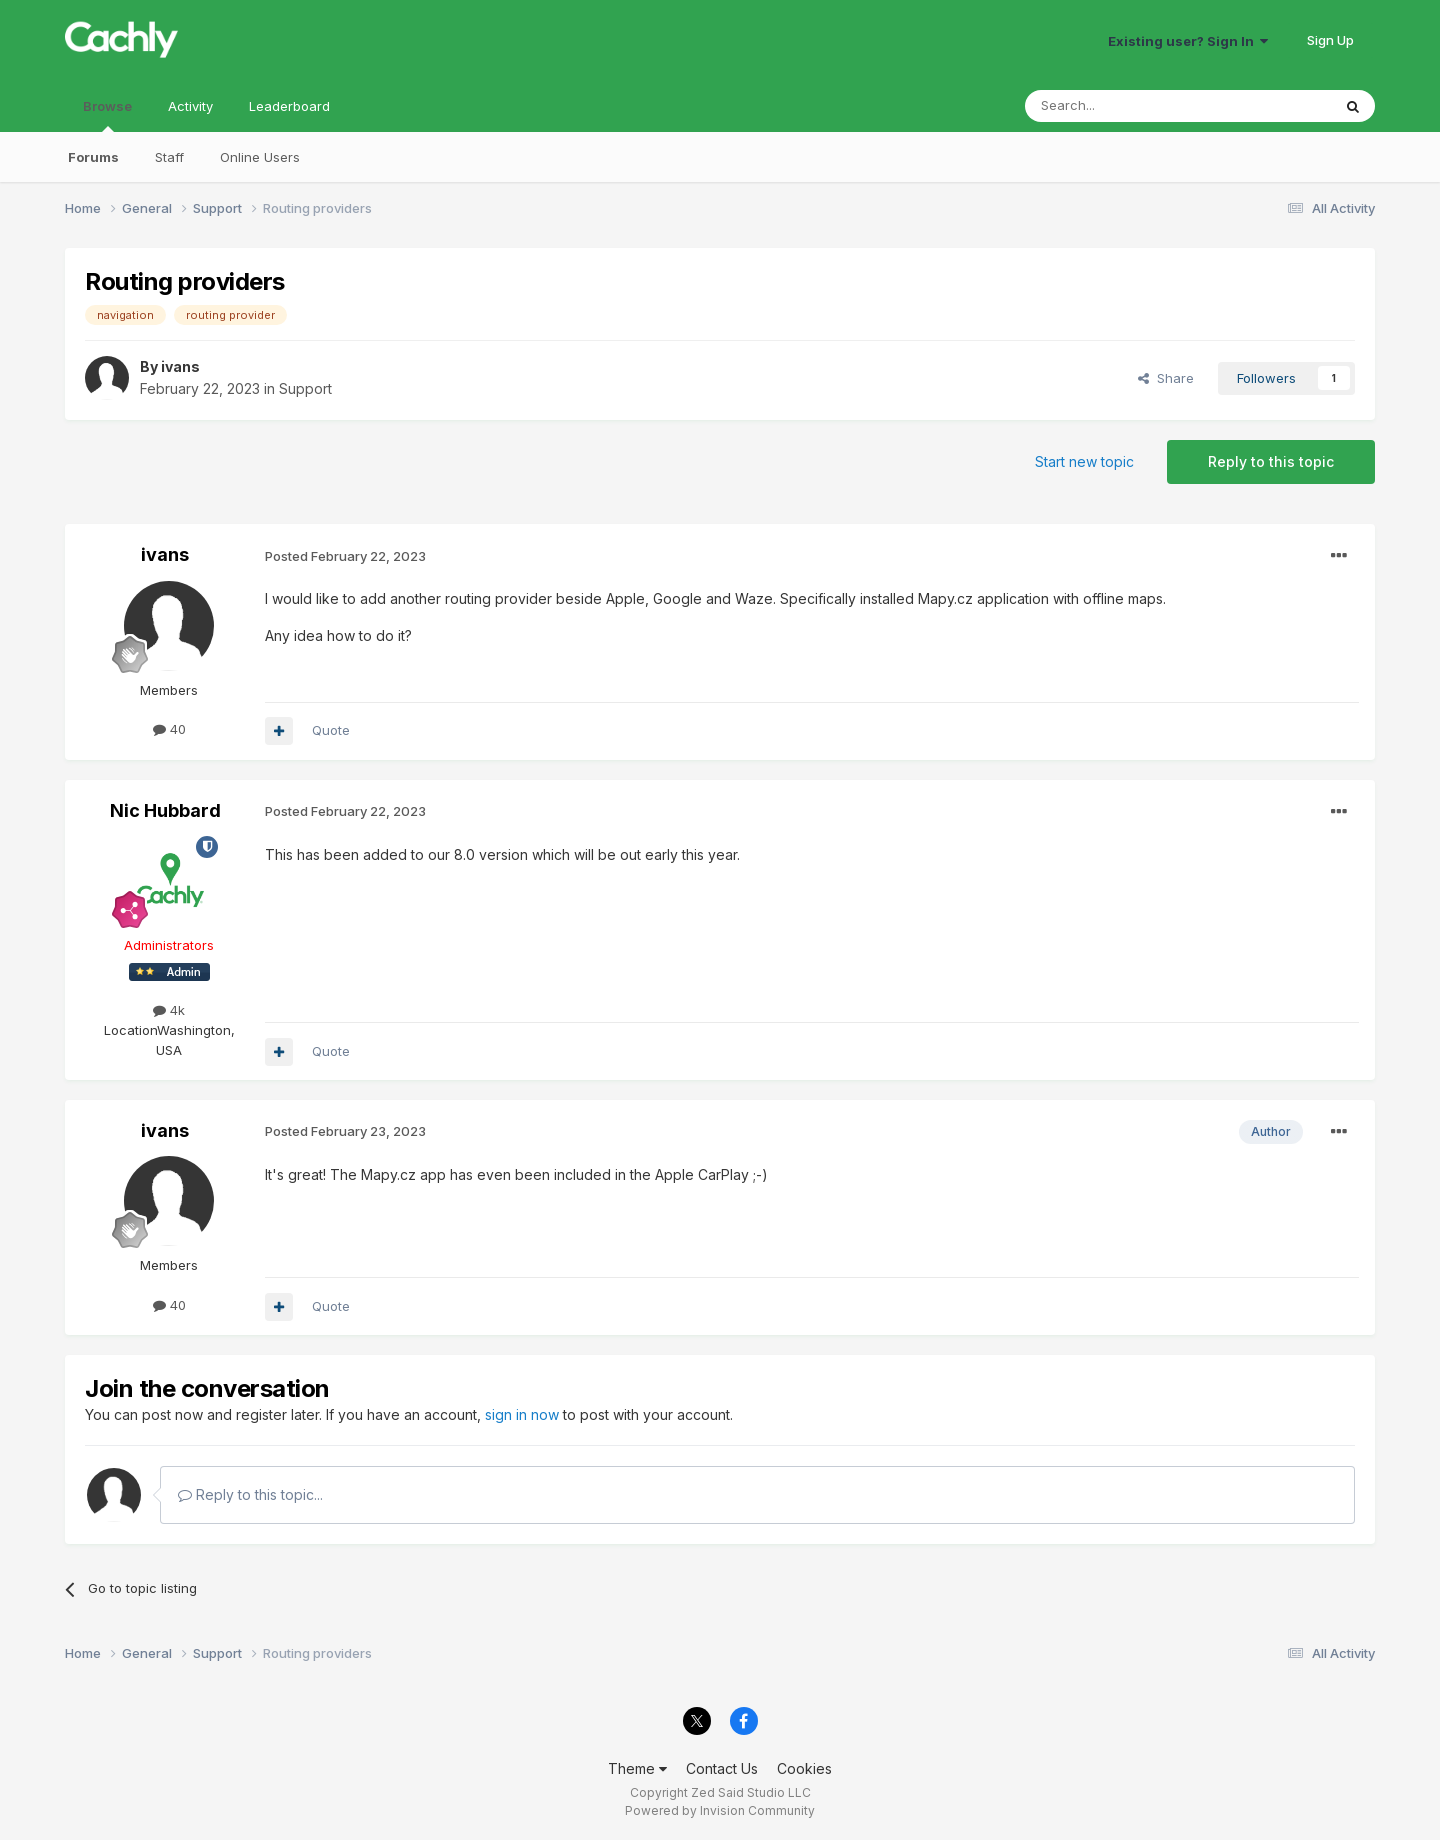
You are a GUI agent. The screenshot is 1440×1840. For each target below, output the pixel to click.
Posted (345, 556)
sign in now (522, 1414)
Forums (93, 157)
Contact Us (722, 1768)
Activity (190, 106)
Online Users (260, 157)
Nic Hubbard (165, 810)
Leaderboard (289, 106)
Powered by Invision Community (720, 1810)
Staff (169, 157)
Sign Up (1330, 40)
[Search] (1127, 106)
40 (169, 729)
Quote (331, 730)
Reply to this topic (1271, 461)
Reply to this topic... (250, 1494)
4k (169, 1010)
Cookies (804, 1768)
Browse (107, 115)
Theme (637, 1768)
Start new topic (1084, 461)
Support (305, 388)
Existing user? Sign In (1188, 41)
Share (1166, 378)
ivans (180, 366)
